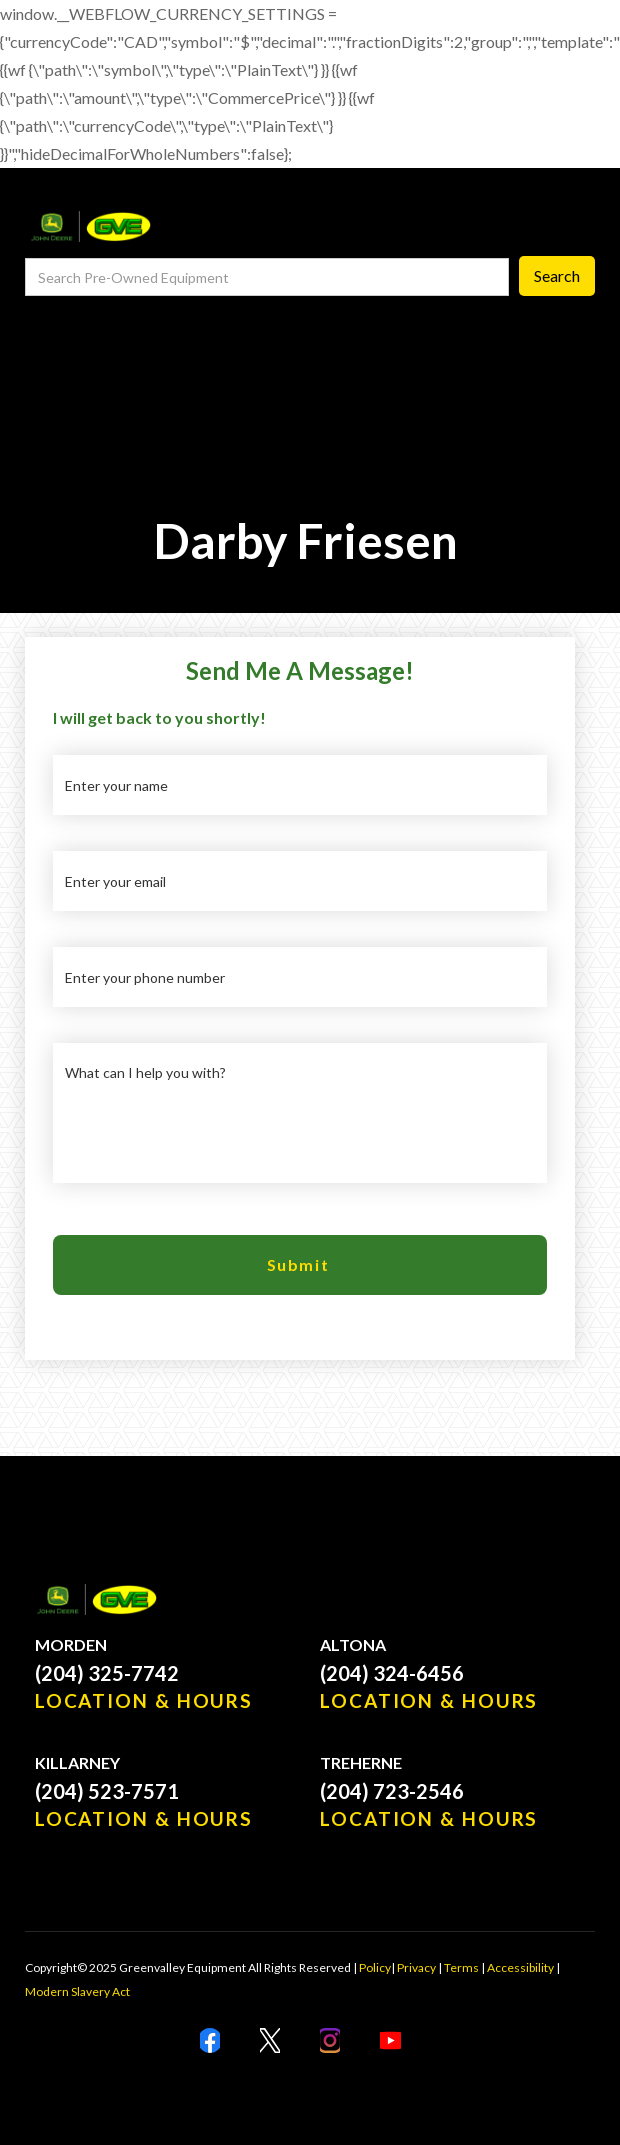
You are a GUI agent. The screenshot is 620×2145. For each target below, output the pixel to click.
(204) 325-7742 (107, 1673)
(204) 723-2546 (392, 1791)
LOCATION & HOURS (144, 1700)
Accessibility (520, 1967)
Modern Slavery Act (77, 1991)
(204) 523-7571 (107, 1791)
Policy (375, 1967)
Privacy (416, 1967)
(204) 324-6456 (392, 1673)
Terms (461, 1967)
